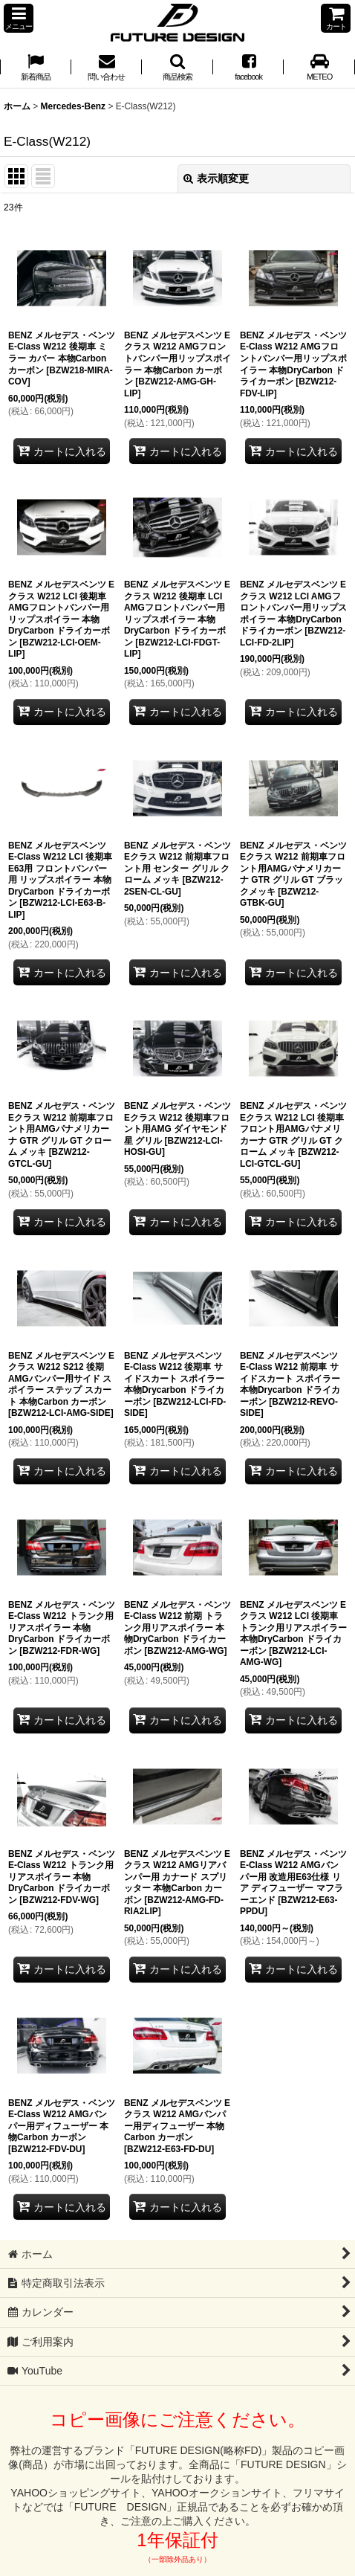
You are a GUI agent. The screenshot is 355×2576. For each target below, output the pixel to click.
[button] (18, 18)
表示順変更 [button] (216, 178)
